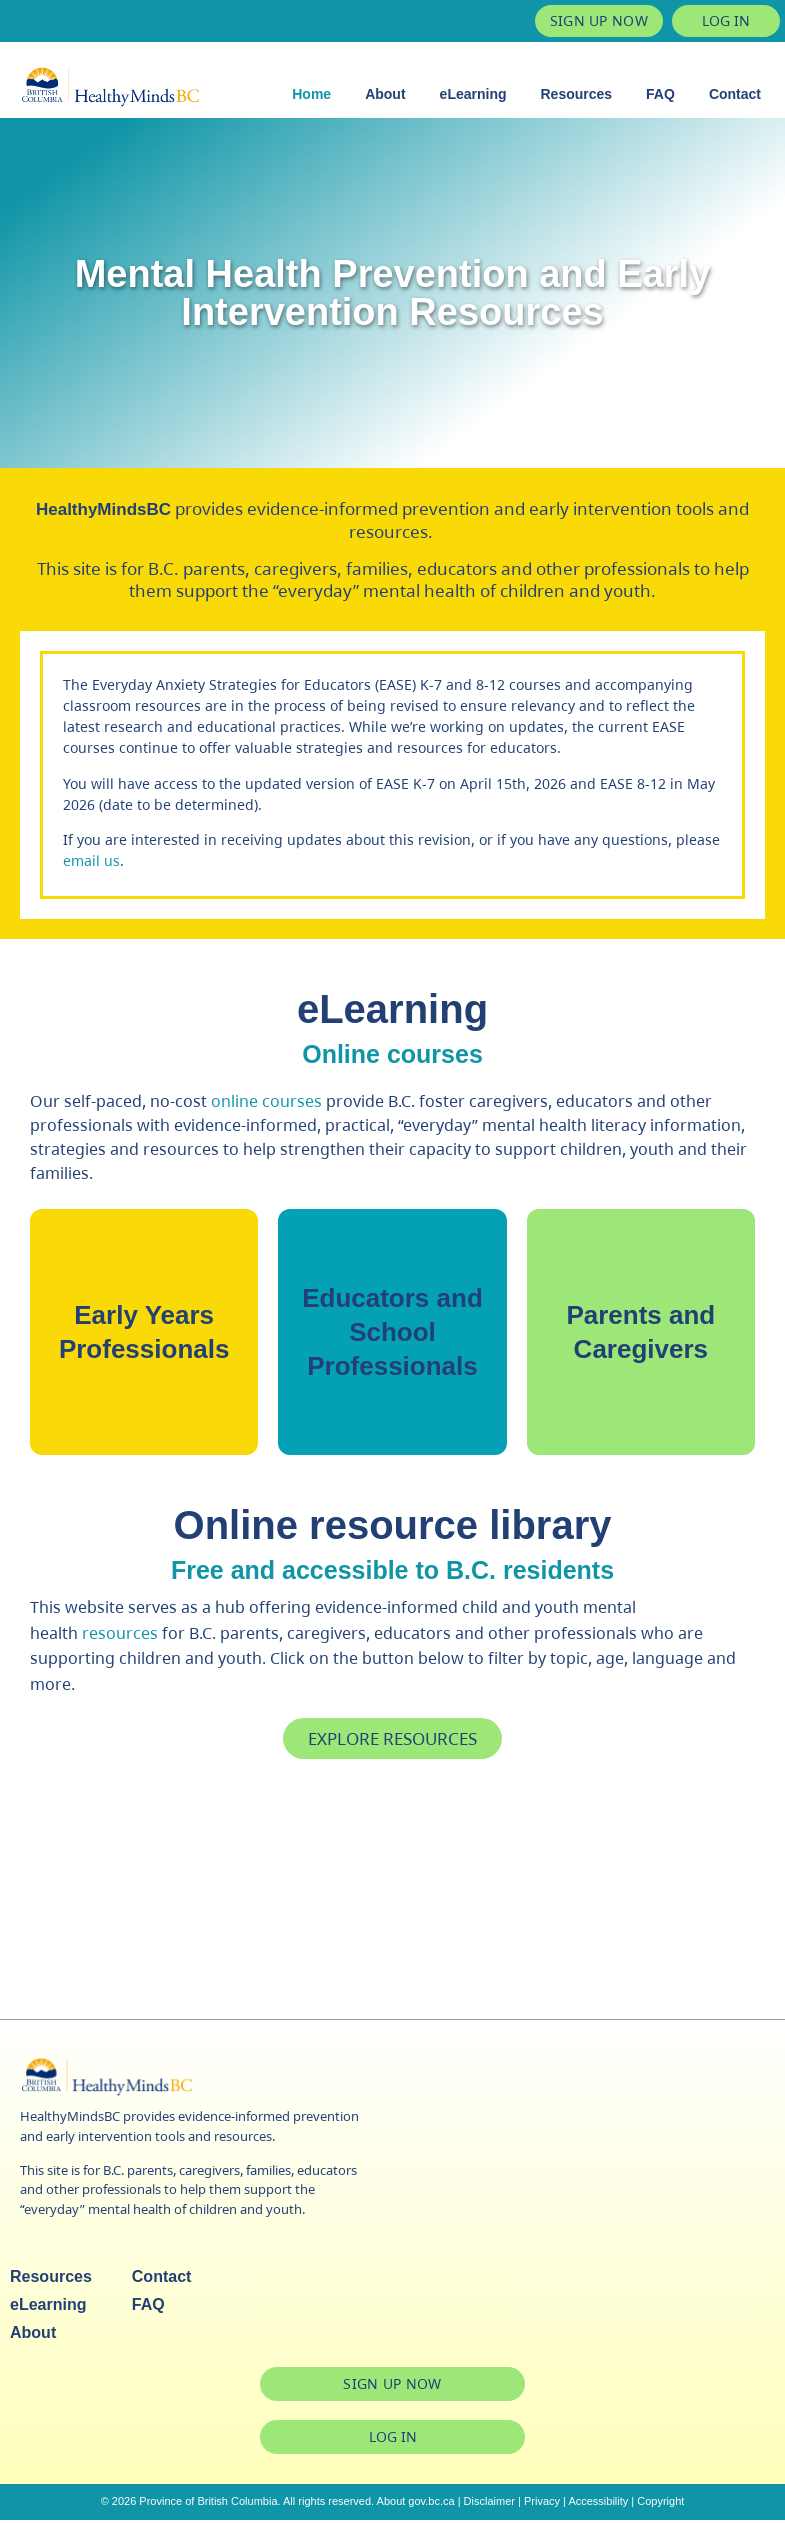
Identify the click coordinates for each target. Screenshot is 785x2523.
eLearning (473, 94)
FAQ (660, 94)
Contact (735, 94)
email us (91, 860)
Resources (577, 94)
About (385, 94)
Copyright (660, 2505)
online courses (266, 1101)
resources (120, 1637)
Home (311, 94)
